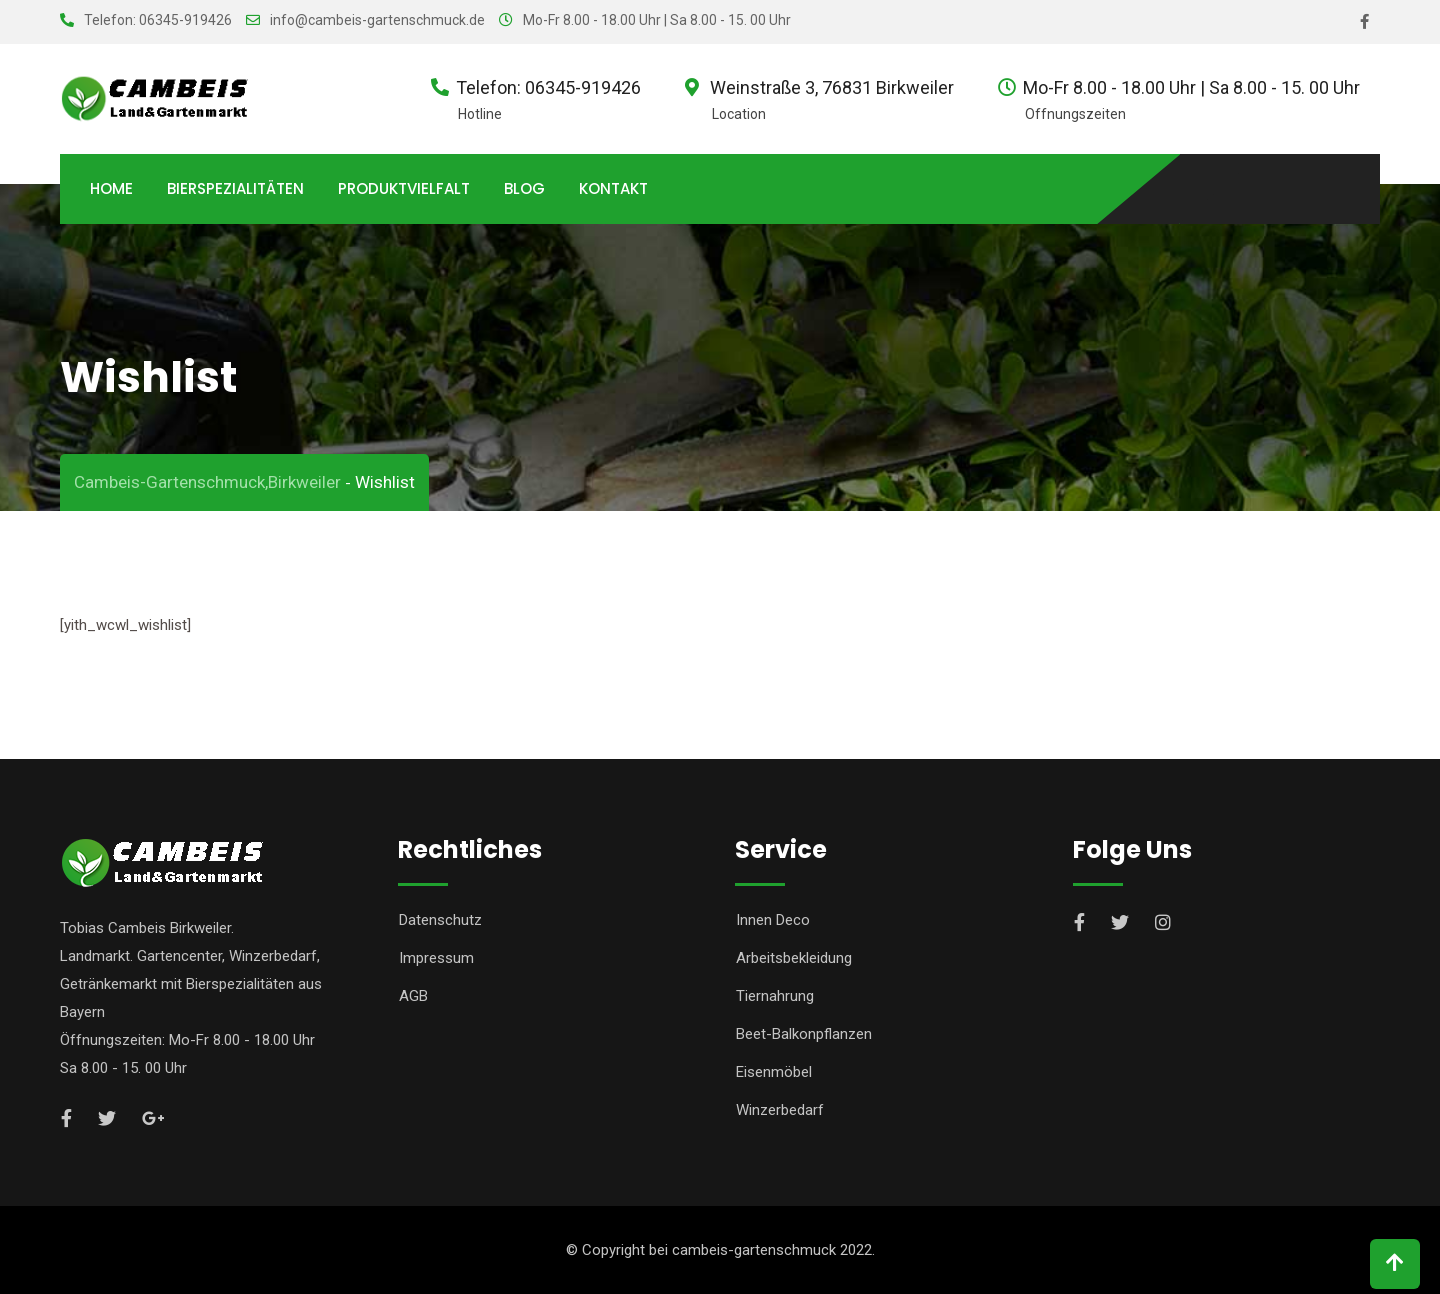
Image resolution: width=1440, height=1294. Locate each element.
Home (111, 188)
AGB (413, 996)
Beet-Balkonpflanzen (804, 1034)
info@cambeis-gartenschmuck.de (377, 20)
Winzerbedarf (780, 1110)
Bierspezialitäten (235, 188)
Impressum (436, 958)
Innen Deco (773, 920)
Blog (524, 188)
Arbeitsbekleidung (794, 958)
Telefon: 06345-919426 (158, 20)
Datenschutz (440, 920)
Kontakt (613, 188)
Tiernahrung (775, 996)
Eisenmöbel (774, 1072)
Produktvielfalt (404, 188)
